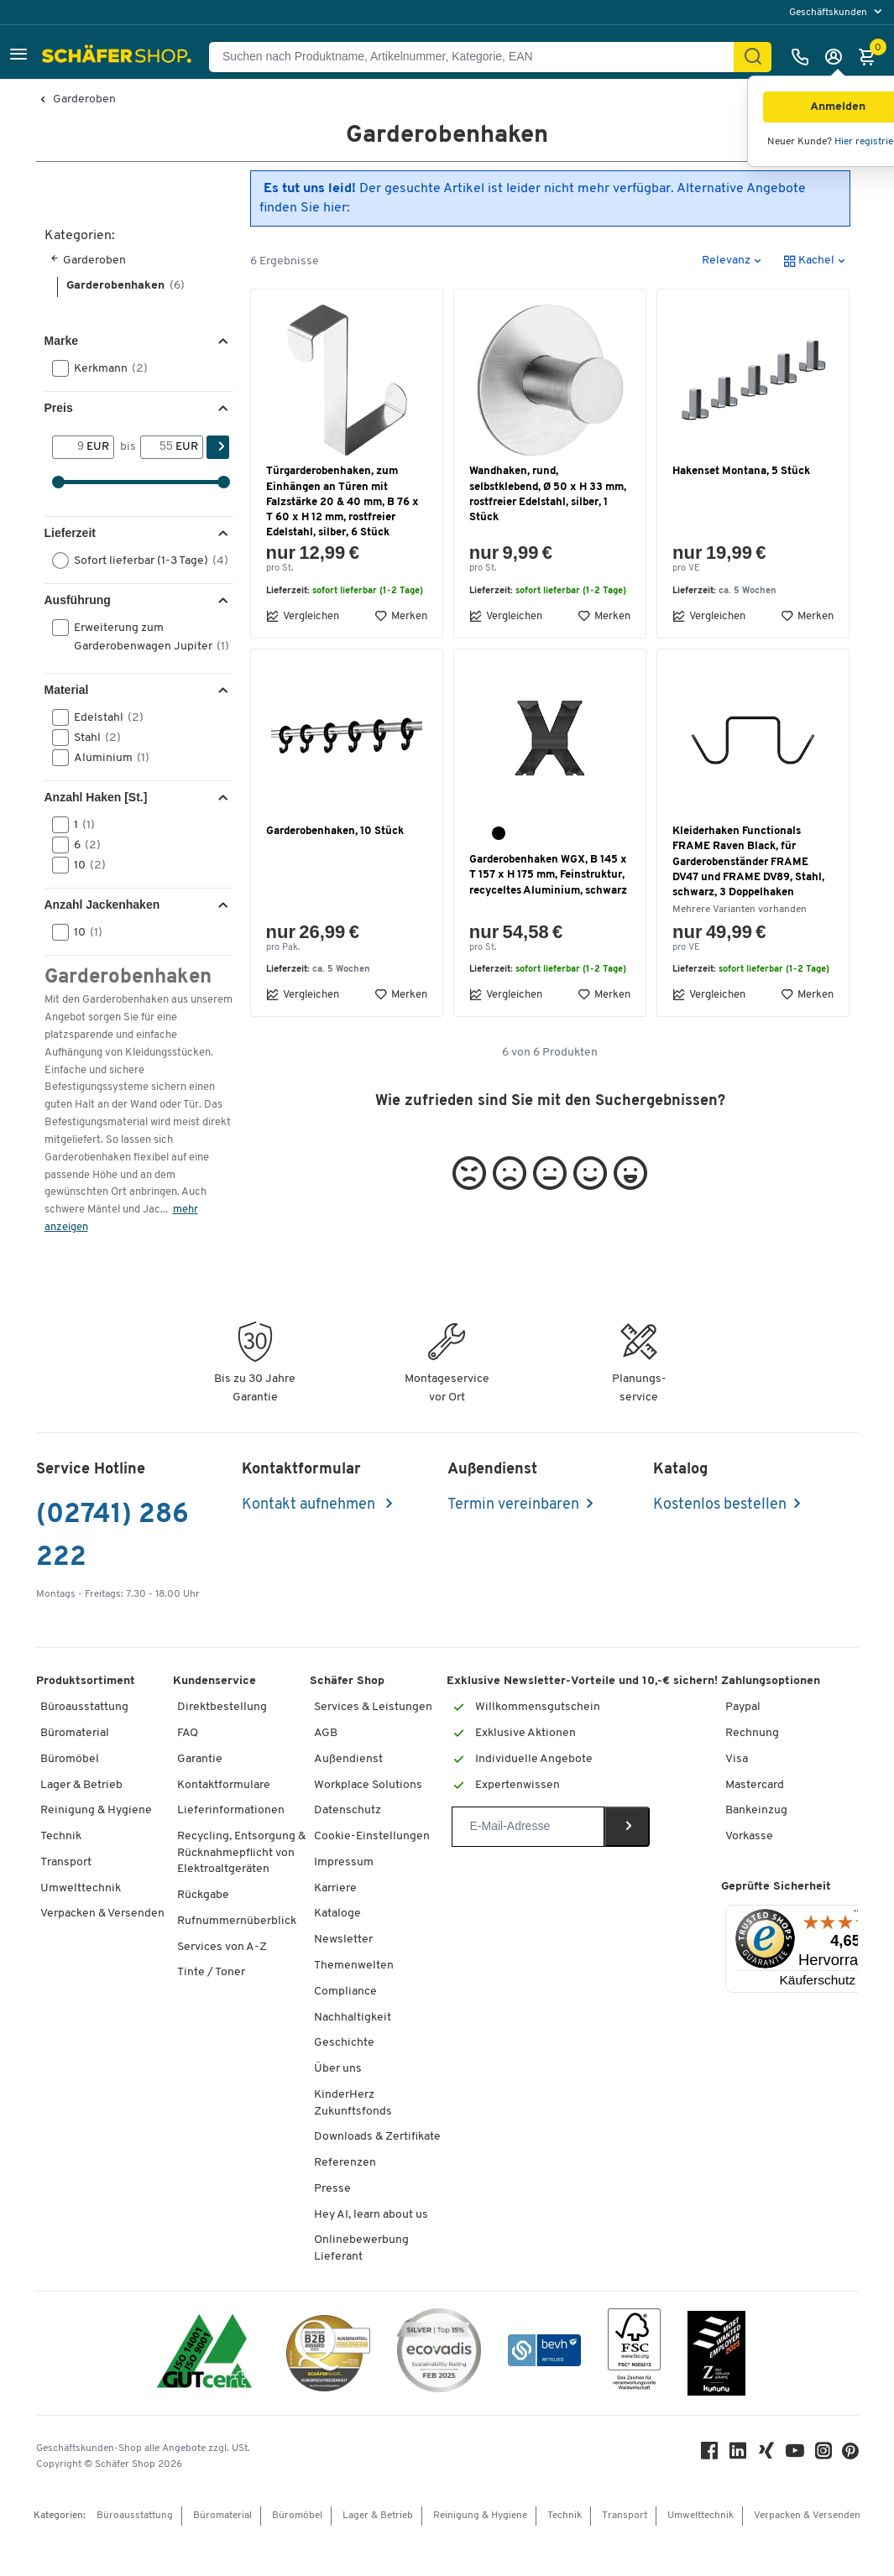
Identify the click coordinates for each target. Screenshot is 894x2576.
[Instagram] (823, 2455)
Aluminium (106, 757)
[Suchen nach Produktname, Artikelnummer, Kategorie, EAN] (478, 57)
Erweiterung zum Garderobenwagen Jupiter (141, 636)
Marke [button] (61, 340)
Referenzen (345, 2162)
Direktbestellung (222, 1707)
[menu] (837, 12)
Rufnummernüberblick (236, 1921)
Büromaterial (74, 1733)
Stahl (92, 737)
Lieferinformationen (231, 1810)
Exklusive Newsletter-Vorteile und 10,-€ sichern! (582, 1681)
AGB (325, 1733)
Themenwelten (354, 1965)
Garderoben (84, 100)
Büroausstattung (84, 1707)
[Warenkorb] (871, 57)
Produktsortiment (85, 1681)
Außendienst (348, 1759)
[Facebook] (709, 2455)
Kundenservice (214, 1681)
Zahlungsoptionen (770, 1681)
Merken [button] (400, 616)
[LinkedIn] (738, 2455)
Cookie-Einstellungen (372, 1836)
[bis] (158, 447)
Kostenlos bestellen (720, 1505)
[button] (18, 56)
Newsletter (343, 1939)
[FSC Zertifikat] (634, 2353)
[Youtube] (795, 2455)
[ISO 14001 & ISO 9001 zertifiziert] (204, 2353)
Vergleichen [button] (302, 616)
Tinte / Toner (211, 1972)
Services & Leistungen (373, 1707)
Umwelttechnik (80, 1888)
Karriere (335, 1888)
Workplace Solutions (368, 1785)
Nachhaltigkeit (352, 2017)
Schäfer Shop (347, 1681)
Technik (60, 1836)
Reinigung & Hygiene (96, 1810)
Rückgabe (203, 1895)
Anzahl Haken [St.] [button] (96, 797)
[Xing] (766, 2455)
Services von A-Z (222, 1947)
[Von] (69, 447)
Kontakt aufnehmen (310, 1505)
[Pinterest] (850, 2456)
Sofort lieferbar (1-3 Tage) (141, 560)
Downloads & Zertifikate (377, 2136)
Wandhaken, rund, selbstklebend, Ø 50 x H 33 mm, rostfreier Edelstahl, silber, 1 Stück (547, 494)
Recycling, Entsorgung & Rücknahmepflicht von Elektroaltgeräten (241, 1852)
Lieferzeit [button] (70, 533)
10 (84, 865)
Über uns (338, 2068)
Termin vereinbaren (513, 1505)
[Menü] (858, 1915)
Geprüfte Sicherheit (776, 1886)
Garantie (199, 1759)
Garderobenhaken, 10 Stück (335, 831)
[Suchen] (753, 57)
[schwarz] (499, 833)
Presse (332, 2188)
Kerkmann (105, 368)
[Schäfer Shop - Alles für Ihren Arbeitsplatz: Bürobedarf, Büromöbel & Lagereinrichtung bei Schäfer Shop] (119, 57)
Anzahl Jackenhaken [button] (102, 904)
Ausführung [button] (77, 600)
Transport (65, 1862)
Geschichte (344, 2042)
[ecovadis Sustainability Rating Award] (439, 2353)
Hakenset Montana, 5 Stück (741, 471)
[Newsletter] (528, 1827)
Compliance (345, 1991)
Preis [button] (58, 408)
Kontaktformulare (223, 1785)
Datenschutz (347, 1810)
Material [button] (66, 689)
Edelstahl (103, 717)
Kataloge (337, 1913)
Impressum (344, 1862)
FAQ (187, 1733)
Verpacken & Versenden (102, 1913)
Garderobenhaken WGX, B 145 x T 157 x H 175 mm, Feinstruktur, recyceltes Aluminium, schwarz (548, 874)
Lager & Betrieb (81, 1785)
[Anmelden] (837, 57)
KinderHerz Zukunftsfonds (353, 2103)
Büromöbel (69, 1759)
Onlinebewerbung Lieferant (361, 2248)
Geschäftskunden (829, 13)
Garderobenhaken (125, 285)
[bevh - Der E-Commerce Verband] (544, 2353)
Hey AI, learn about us (371, 2214)
